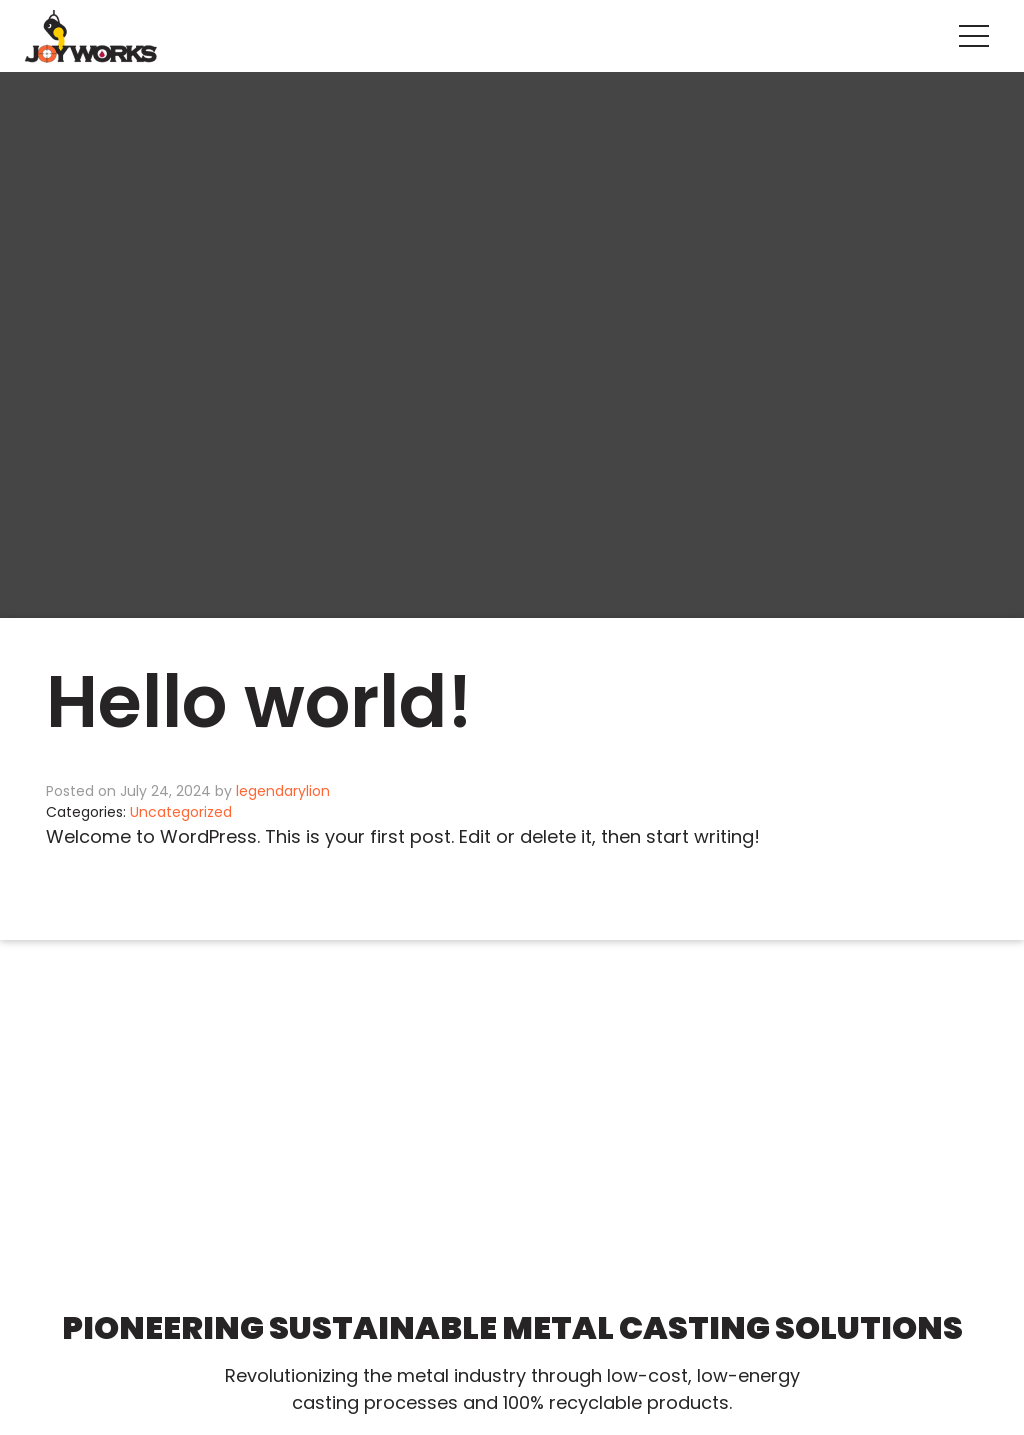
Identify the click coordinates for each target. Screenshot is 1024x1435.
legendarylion (283, 791)
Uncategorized (181, 812)
